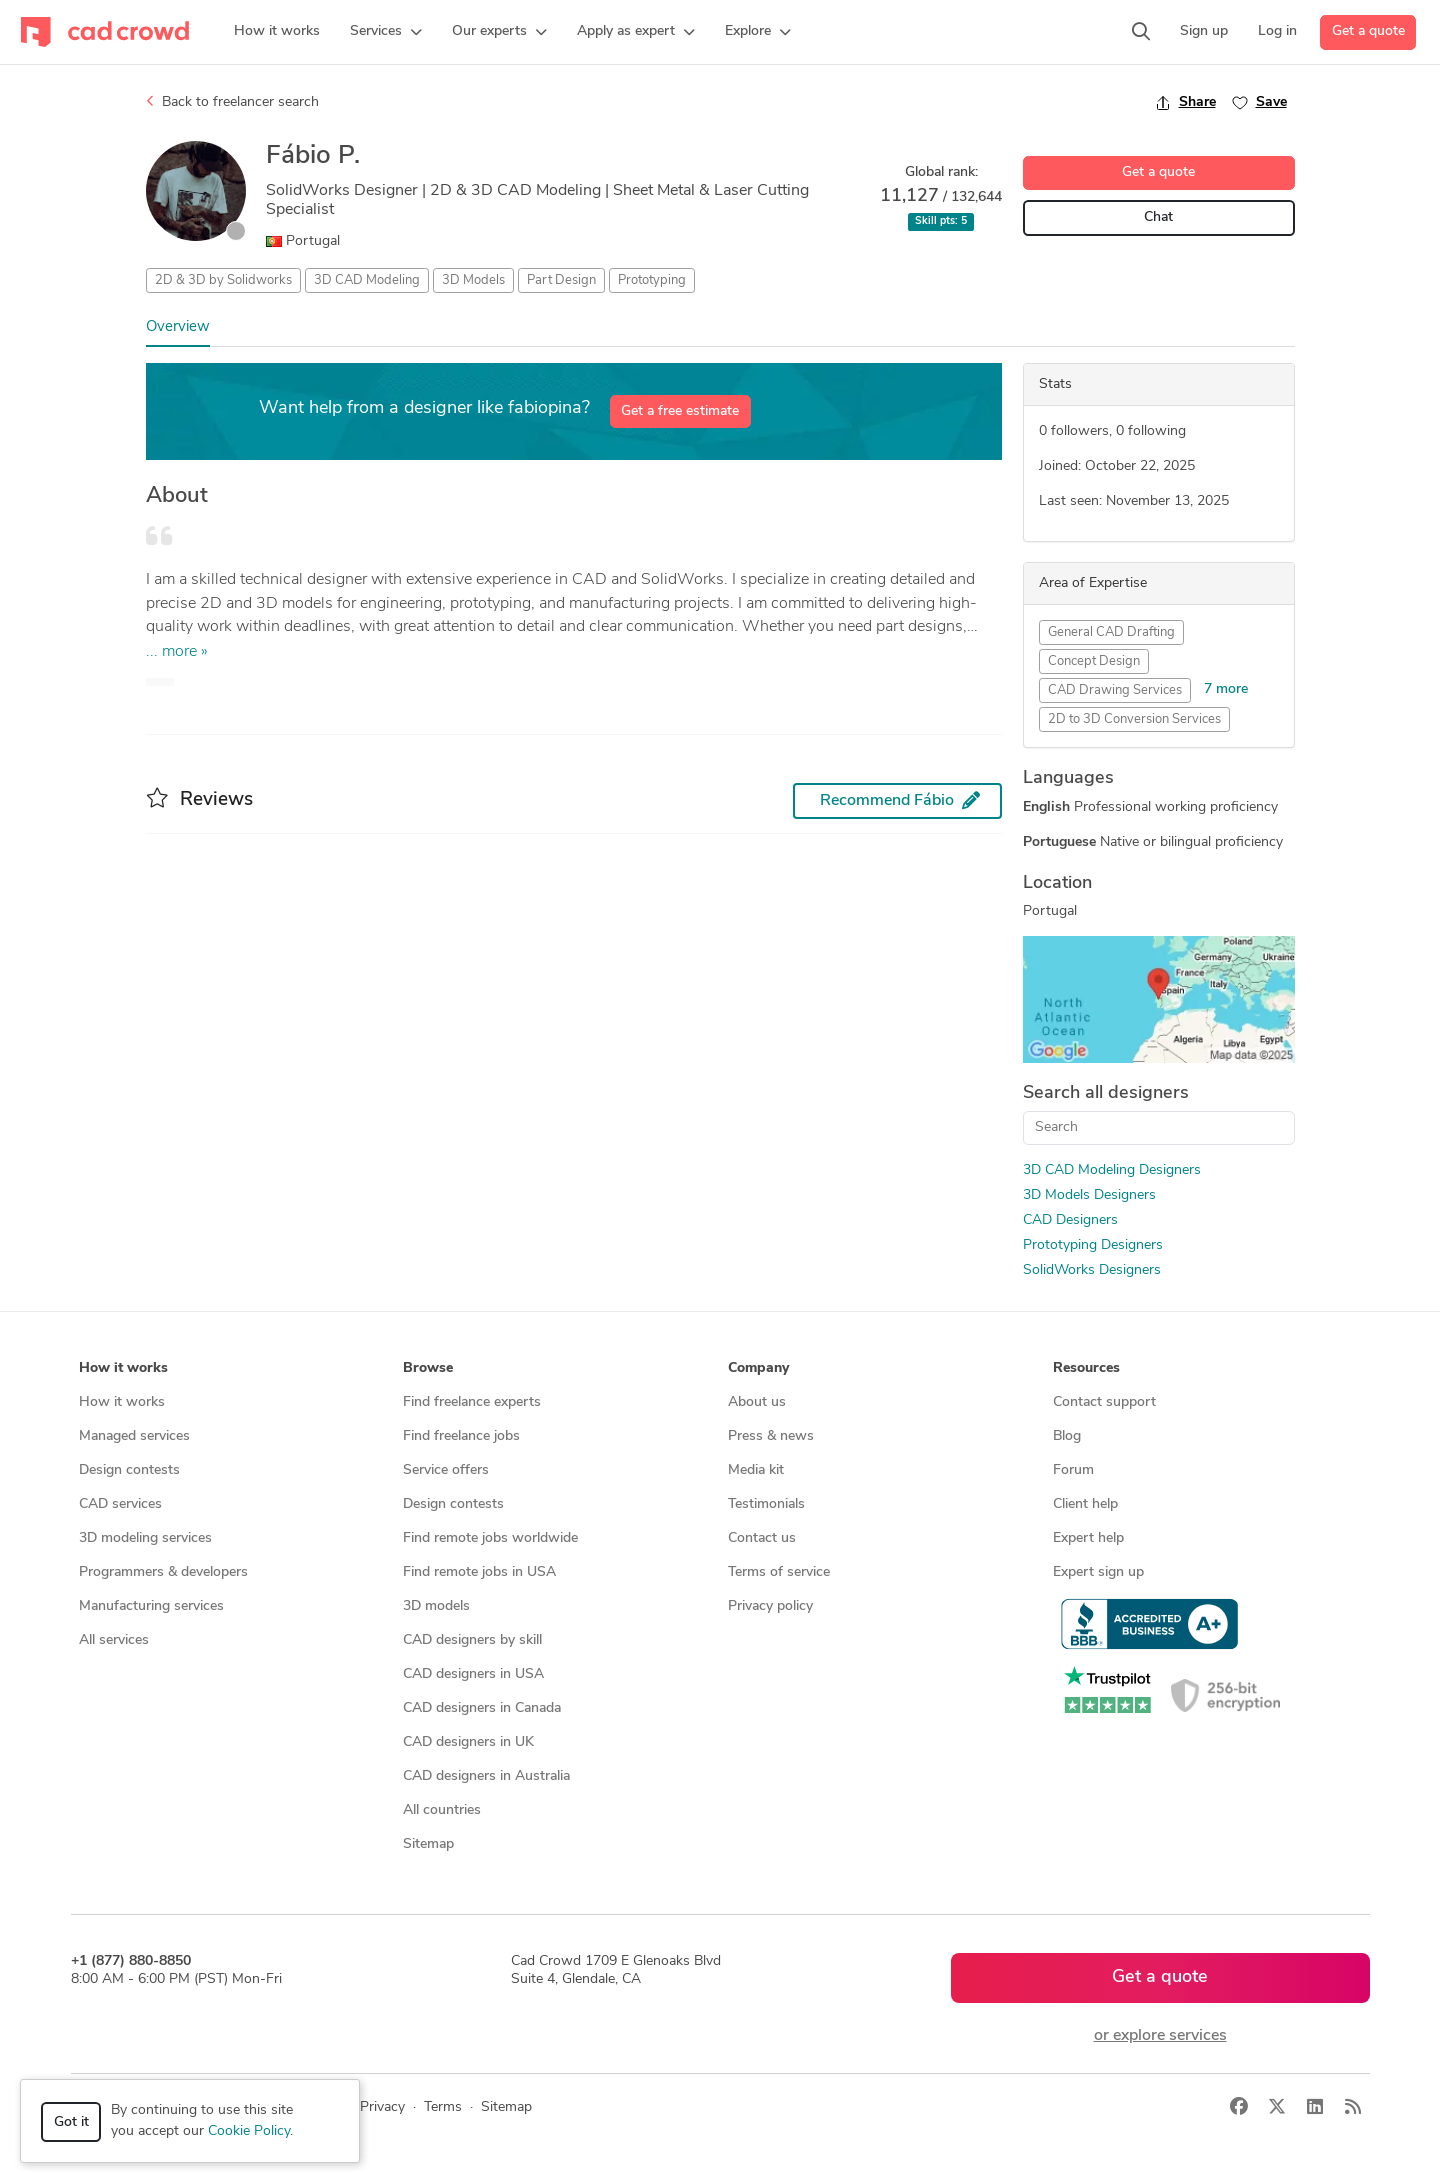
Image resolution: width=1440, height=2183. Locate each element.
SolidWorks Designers (1092, 1270)
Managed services (134, 1436)
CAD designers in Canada (482, 1708)
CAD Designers (1070, 1220)
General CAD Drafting (1111, 632)
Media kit (756, 1470)
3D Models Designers (1089, 1195)
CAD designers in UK (468, 1742)
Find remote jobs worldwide (490, 1538)
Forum (1073, 1470)
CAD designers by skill (472, 1640)
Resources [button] (1086, 1368)
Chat (1158, 217)
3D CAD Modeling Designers (1112, 1170)
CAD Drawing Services (1115, 690)
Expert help (1088, 1538)
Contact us (762, 1538)
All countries (442, 1810)
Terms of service (779, 1572)
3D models (436, 1606)
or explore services (1160, 2036)
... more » (177, 652)
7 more (1226, 689)
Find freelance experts (472, 1402)
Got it (71, 2122)
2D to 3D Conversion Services (1134, 719)
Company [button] (758, 1368)
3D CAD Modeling (367, 280)
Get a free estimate (680, 411)
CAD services (120, 1504)
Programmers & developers (163, 1572)
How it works (122, 1402)
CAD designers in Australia (486, 1776)
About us (757, 1402)
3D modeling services (145, 1538)
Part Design (561, 280)
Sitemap (428, 1844)
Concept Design (1094, 661)
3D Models (473, 280)
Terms (443, 2107)
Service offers (446, 1470)
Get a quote (1368, 31)
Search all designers (1106, 1093)
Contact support (1104, 1402)
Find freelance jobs (461, 1436)
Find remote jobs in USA (479, 1572)
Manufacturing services (151, 1606)
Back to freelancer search (232, 102)
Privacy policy (770, 1606)
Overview (178, 327)
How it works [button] (123, 1368)
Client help (1085, 1504)
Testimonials (766, 1504)
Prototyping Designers (1093, 1245)
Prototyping (652, 280)
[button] (386, 32)
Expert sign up (1098, 1572)
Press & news (771, 1436)
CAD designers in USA (473, 1674)
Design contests (129, 1470)
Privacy (382, 2107)
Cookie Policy (249, 2131)
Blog (1067, 1436)
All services (114, 1640)
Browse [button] (428, 1368)
